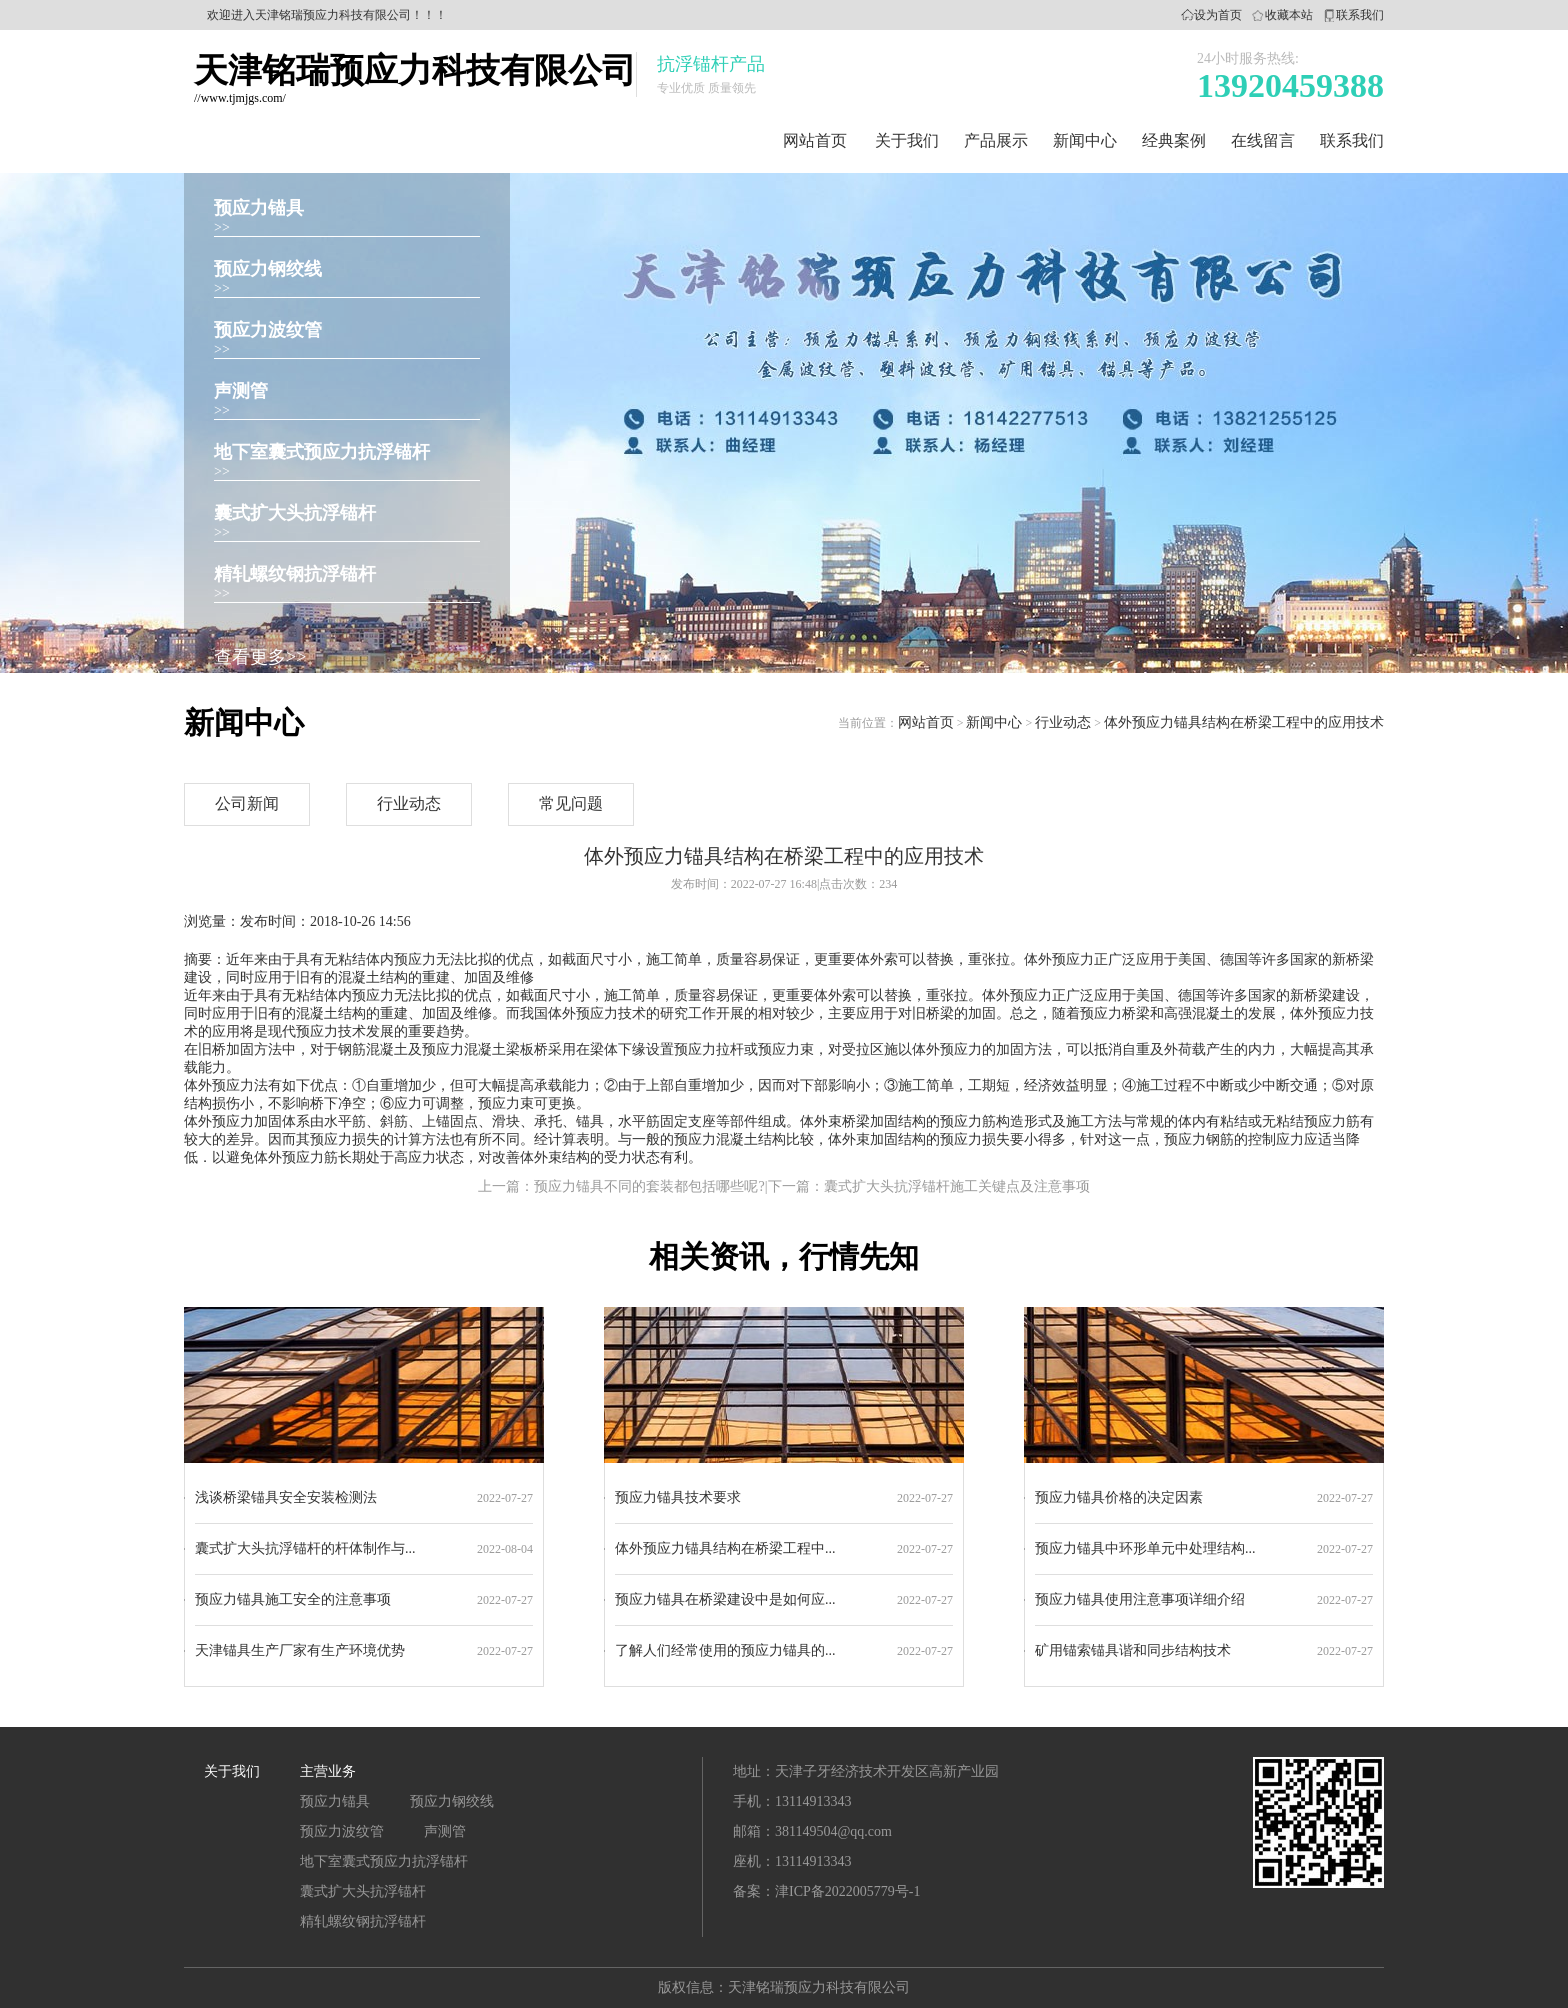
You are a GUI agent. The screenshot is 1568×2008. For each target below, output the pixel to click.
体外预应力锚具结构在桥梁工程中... (725, 1548)
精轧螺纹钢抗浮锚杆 (295, 574)
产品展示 (996, 140)
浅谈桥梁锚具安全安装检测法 (286, 1497)
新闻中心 (1085, 140)
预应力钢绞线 (268, 269)
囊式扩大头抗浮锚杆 (295, 513)
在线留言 (1263, 140)
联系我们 (1360, 15)
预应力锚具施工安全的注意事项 (293, 1599)
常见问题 (571, 803)
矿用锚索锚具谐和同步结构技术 (1133, 1650)
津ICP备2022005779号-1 (847, 1891)
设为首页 (1218, 15)
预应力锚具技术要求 (678, 1497)
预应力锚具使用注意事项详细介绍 (1140, 1599)
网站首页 (815, 140)
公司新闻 (247, 803)
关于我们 (907, 140)
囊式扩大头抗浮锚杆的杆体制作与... (305, 1548)
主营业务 (328, 1771)
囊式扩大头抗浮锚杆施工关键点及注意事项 (957, 1186)
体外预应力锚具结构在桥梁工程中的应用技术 (1244, 722)
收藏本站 (1289, 15)
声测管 (241, 391)
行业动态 (1063, 722)
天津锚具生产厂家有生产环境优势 (300, 1650)
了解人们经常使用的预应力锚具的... (725, 1650)
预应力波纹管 (268, 330)
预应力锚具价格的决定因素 (1119, 1497)
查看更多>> (260, 657)
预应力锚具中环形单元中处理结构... (1145, 1548)
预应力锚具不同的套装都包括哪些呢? (649, 1186)
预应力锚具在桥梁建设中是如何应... (725, 1599)
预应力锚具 (259, 208)
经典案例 (1174, 140)
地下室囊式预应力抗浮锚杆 (322, 452)
